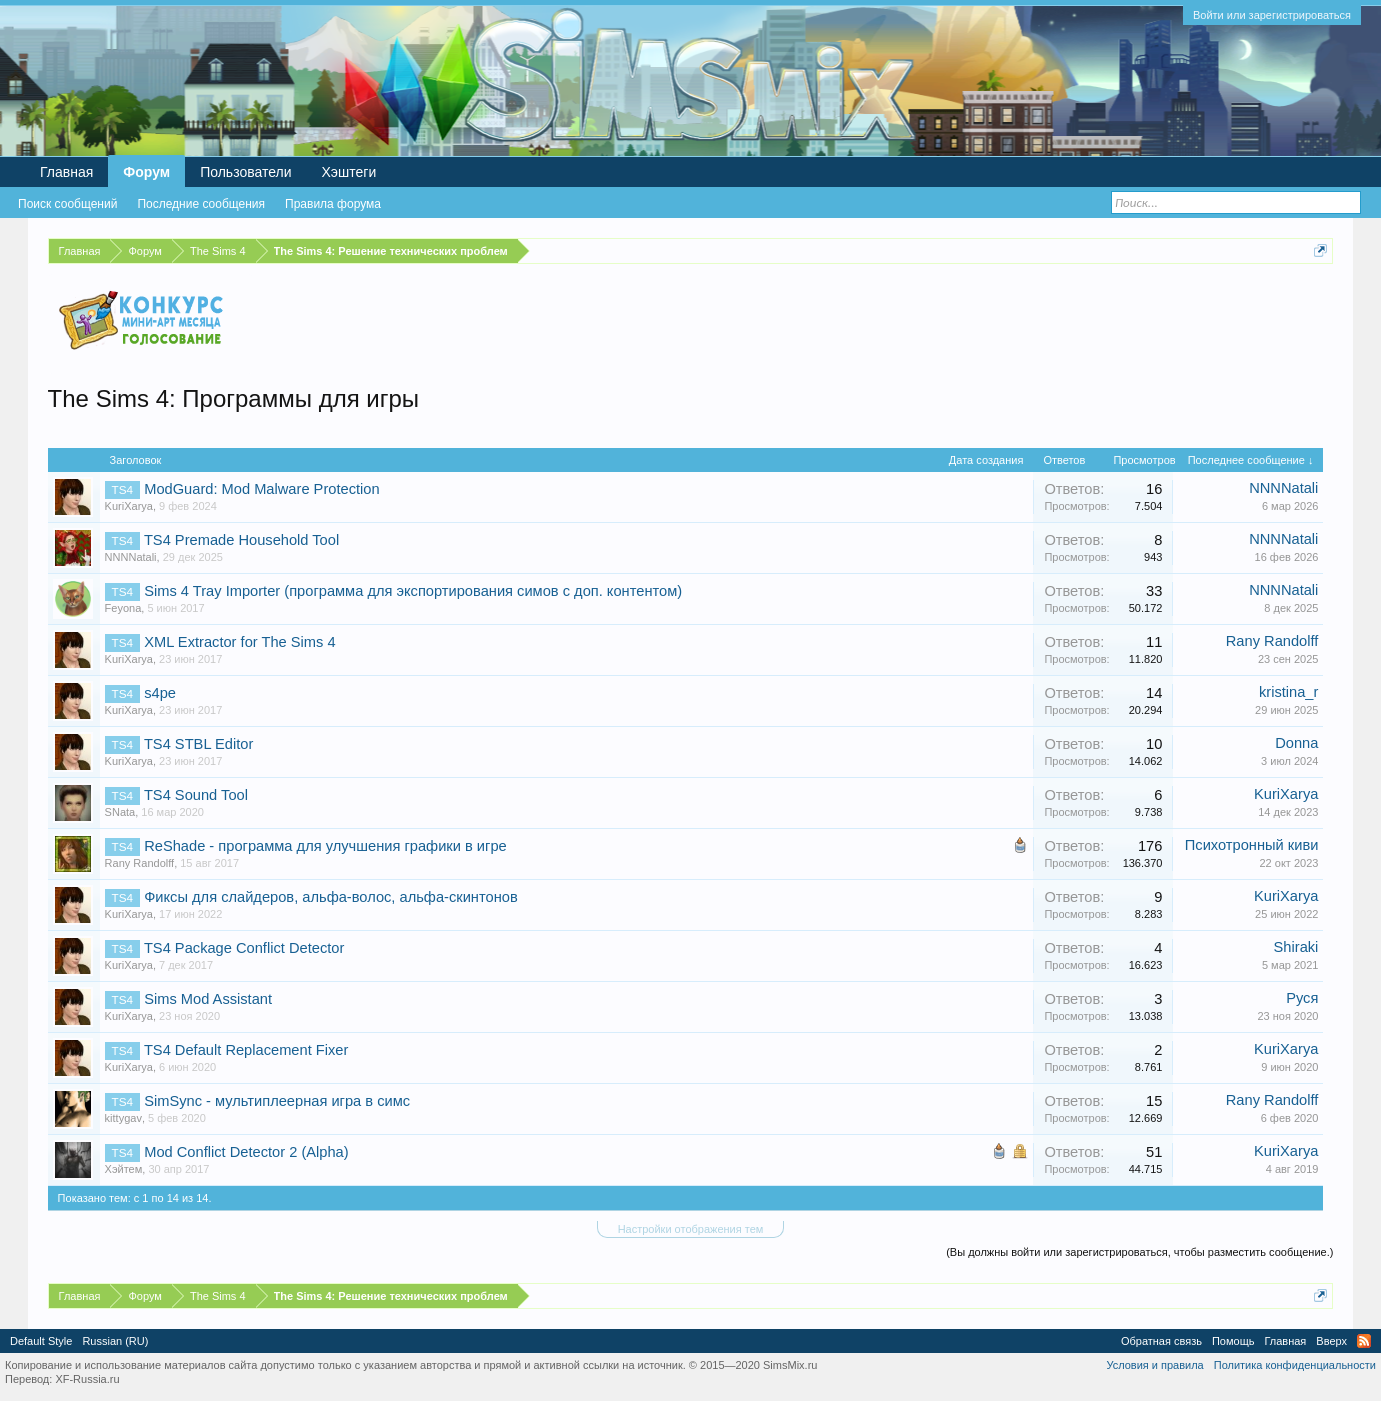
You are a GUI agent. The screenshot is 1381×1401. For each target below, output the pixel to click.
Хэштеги (349, 172)
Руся (1302, 998)
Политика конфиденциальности (1295, 1365)
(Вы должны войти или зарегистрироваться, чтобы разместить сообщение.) (1139, 1252)
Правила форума (333, 204)
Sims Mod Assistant (208, 999)
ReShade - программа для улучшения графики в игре (325, 846)
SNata (120, 812)
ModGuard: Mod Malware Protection (261, 489)
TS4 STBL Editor (198, 744)
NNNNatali (1283, 488)
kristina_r (1288, 692)
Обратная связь (1161, 1341)
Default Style (41, 1341)
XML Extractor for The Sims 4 (239, 642)
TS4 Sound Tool (196, 795)
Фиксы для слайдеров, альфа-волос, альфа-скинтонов (331, 897)
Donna (1296, 743)
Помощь (1233, 1341)
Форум (146, 172)
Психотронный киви (1252, 845)
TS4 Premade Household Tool (241, 540)
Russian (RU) (115, 1341)
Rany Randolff (1272, 641)
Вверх (1331, 1341)
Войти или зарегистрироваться (1272, 15)
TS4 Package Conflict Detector (244, 948)
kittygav (123, 1118)
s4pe (160, 693)
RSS (1364, 1341)
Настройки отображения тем (691, 1229)
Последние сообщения (201, 204)
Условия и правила (1154, 1365)
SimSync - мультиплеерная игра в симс (277, 1101)
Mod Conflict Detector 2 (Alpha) (246, 1152)
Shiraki (1296, 947)
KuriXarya (129, 506)
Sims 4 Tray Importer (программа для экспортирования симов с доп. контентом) (413, 591)
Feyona (123, 608)
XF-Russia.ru (87, 1379)
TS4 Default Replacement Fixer (246, 1050)
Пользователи (245, 172)
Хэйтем (124, 1169)
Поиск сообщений (67, 204)
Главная (66, 172)
